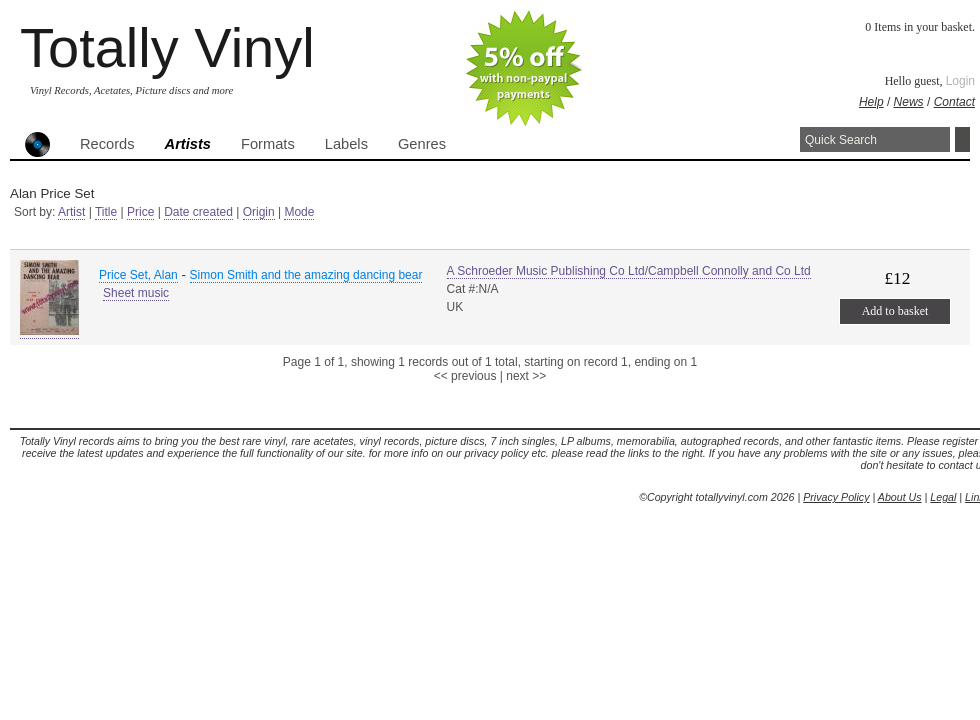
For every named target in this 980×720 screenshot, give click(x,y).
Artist (71, 212)
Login (960, 81)
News (909, 102)
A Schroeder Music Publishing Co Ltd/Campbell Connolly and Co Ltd (629, 271)
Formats (268, 144)
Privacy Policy (836, 497)
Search (962, 139)
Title (106, 212)
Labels (346, 144)
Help (871, 102)
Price (140, 212)
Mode (299, 212)
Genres (422, 144)
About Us (900, 497)
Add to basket (895, 311)
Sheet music (136, 293)
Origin (259, 212)
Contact (954, 102)
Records (107, 144)
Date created (198, 212)
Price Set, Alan (138, 275)
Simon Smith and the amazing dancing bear (306, 275)
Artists (188, 144)
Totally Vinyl (167, 47)
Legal (943, 497)
